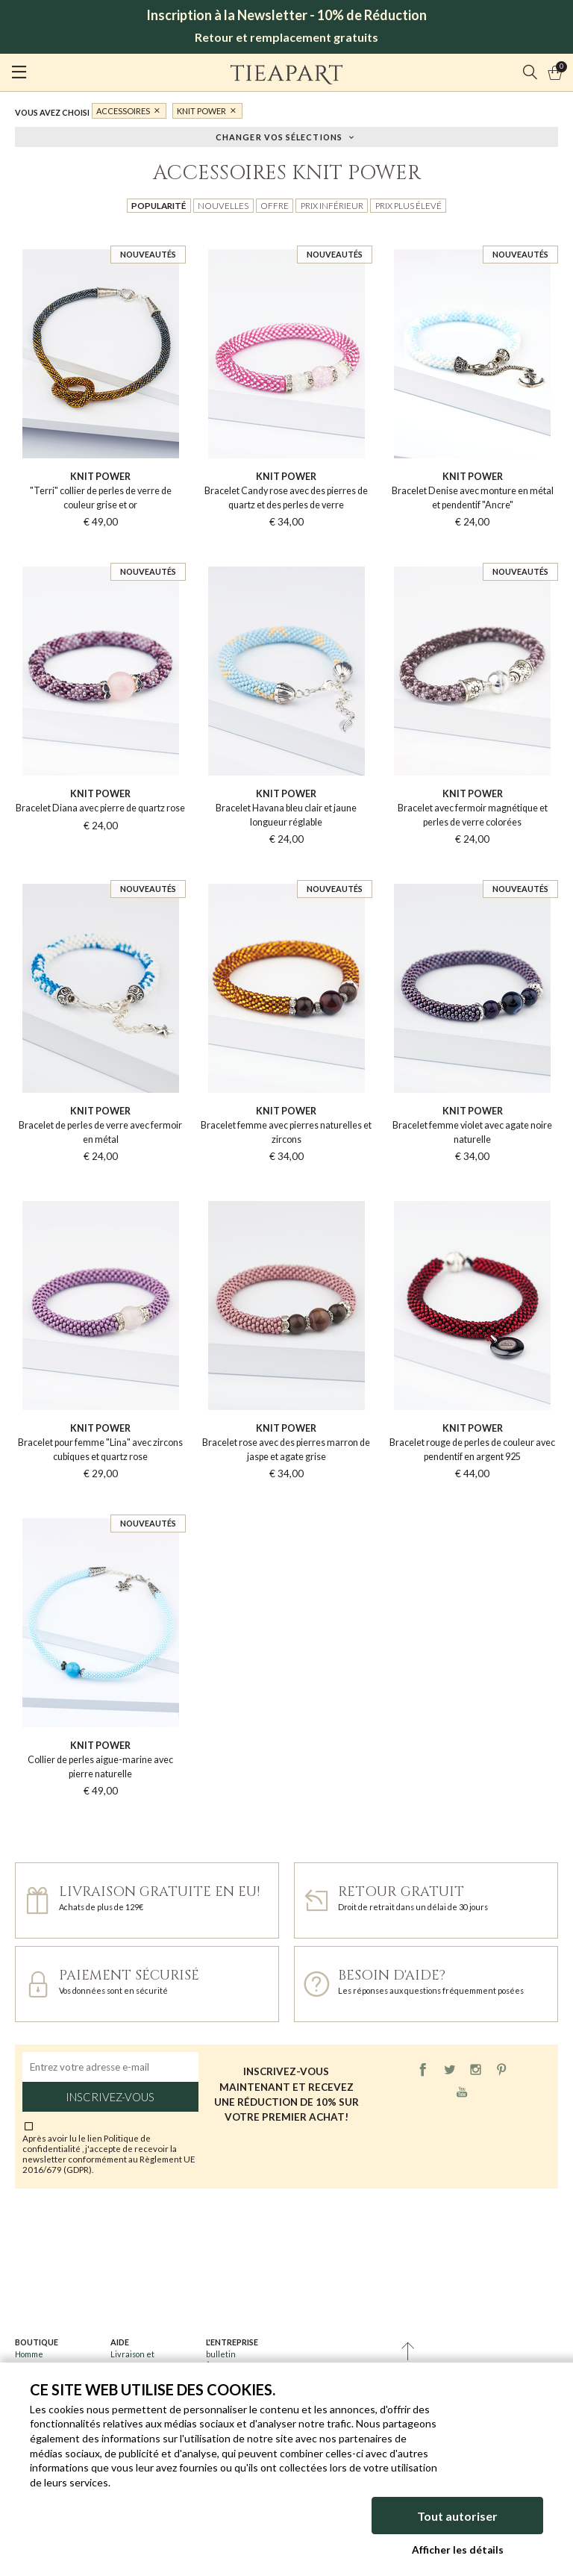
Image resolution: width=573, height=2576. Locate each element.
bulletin (221, 2354)
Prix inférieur (332, 205)
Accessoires (123, 111)
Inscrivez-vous (110, 2096)
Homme (29, 2354)
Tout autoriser (457, 2516)
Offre (274, 205)
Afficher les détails (458, 2550)
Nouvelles (223, 205)
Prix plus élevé (408, 205)
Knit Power (201, 111)
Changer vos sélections (279, 136)
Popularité (158, 205)
